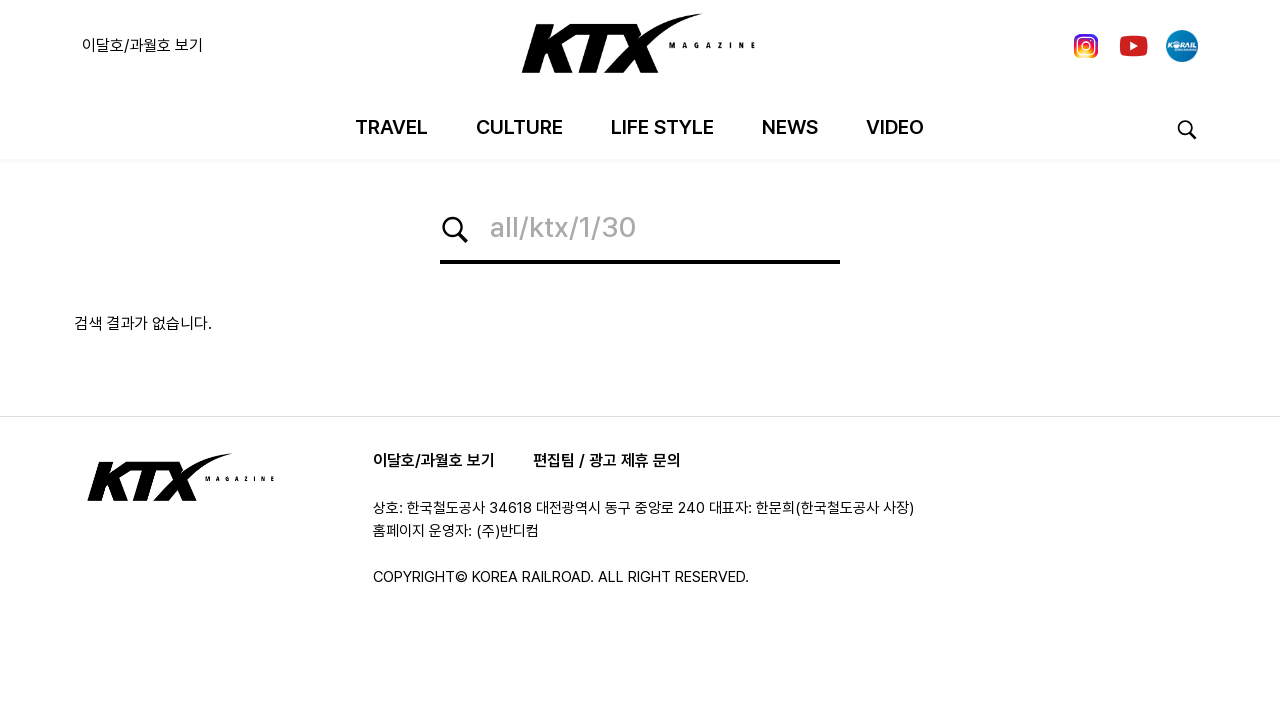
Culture (519, 127)
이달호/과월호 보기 (142, 45)
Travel (391, 127)
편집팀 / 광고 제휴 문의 (607, 460)
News (790, 127)
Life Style (662, 127)
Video (895, 127)
